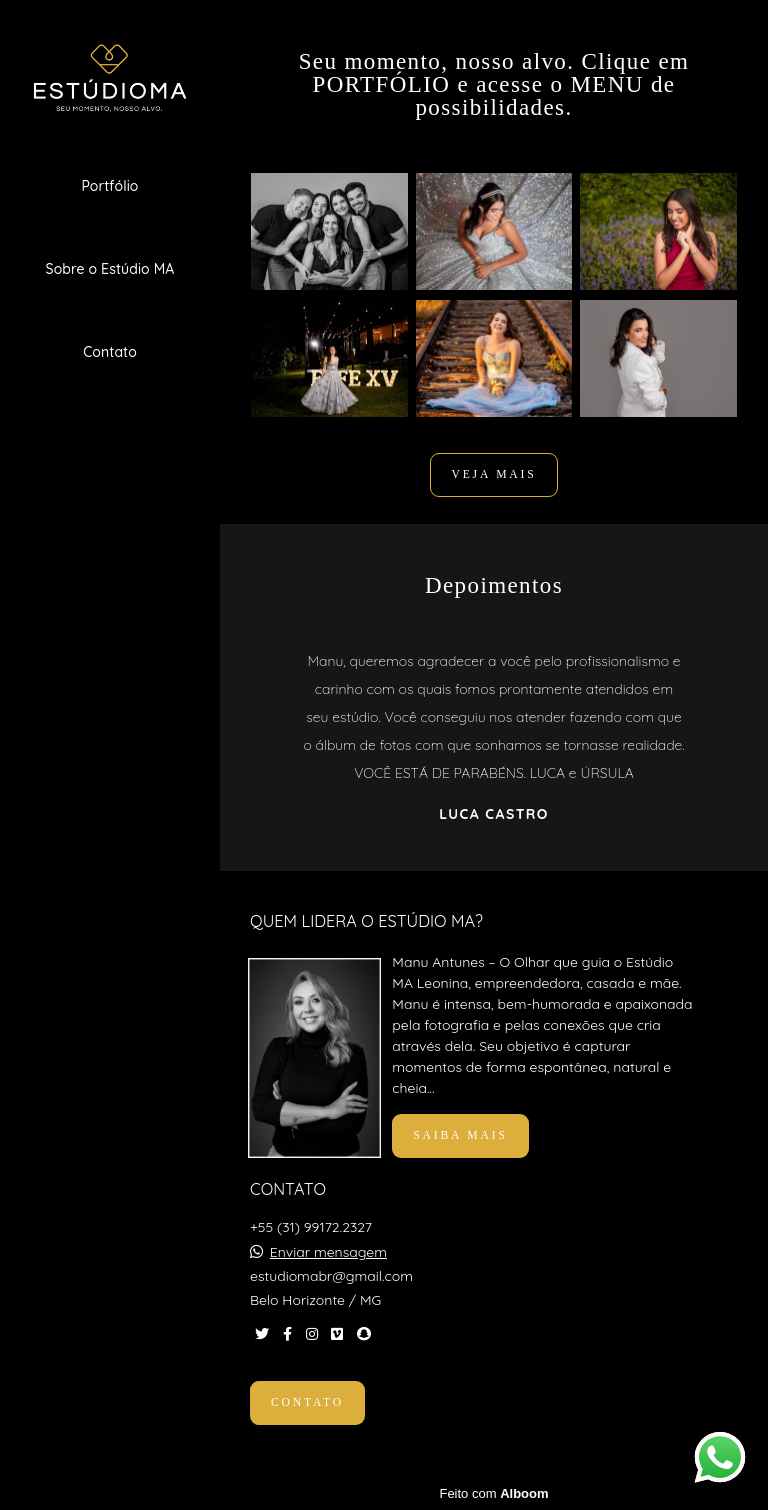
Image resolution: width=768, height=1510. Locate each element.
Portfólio (109, 186)
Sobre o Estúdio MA (110, 269)
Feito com (493, 1493)
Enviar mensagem (328, 1252)
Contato (110, 352)
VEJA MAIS (493, 474)
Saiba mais (460, 1135)
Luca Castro (493, 814)
